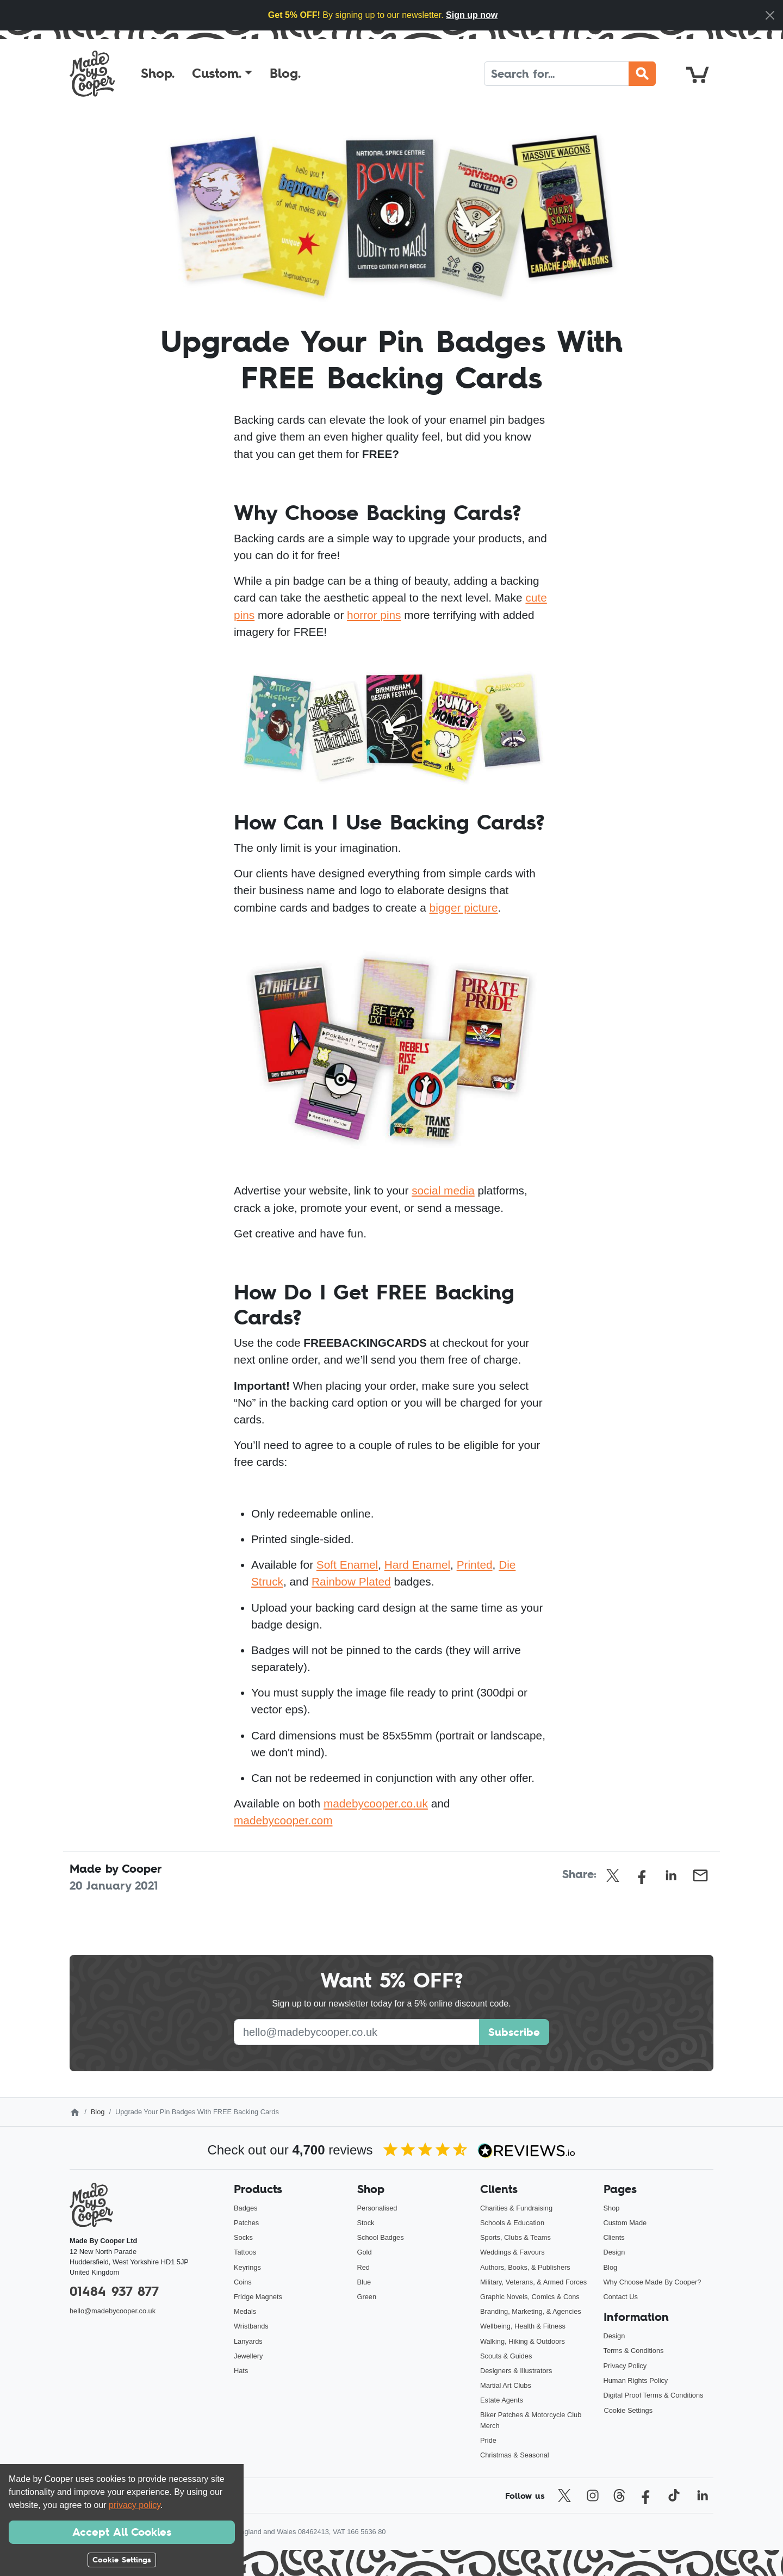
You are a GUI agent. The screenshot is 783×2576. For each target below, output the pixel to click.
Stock (366, 2223)
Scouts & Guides (506, 2356)
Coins (243, 2282)
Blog (98, 2112)
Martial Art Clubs (505, 2385)
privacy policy (134, 2505)
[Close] (770, 15)
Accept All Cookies (121, 2532)
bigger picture (464, 907)
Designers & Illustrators (516, 2371)
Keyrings (247, 2267)
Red (363, 2267)
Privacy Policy (625, 2366)
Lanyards (248, 2341)
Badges (245, 2208)
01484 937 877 (114, 2291)
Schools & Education (512, 2223)
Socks (243, 2237)
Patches (246, 2223)
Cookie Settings (628, 2410)
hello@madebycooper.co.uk (113, 2311)
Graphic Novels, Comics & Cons (530, 2297)
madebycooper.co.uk (376, 1803)
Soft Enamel (347, 1564)
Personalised (377, 2208)
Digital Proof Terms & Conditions (654, 2395)
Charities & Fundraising (516, 2208)
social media (443, 1190)
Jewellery (248, 2356)
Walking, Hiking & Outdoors (522, 2341)
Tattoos (245, 2252)
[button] (222, 73)
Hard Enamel (417, 1564)
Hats (241, 2371)
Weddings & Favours (512, 2252)
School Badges (380, 2237)
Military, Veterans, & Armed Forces (533, 2282)
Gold (364, 2252)
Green (367, 2297)
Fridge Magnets (258, 2297)
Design (614, 2252)
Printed (475, 1564)
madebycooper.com (283, 1820)
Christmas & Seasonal (514, 2455)
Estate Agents (501, 2400)
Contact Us (621, 2297)
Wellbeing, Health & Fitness (523, 2326)
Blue (364, 2282)
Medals (245, 2311)
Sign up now (472, 15)
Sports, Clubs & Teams (515, 2237)
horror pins (374, 615)
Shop (612, 2208)
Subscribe (514, 2032)
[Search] (556, 73)
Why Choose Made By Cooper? (652, 2282)
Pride (488, 2440)
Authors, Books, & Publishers (525, 2267)
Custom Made (625, 2223)
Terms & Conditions (634, 2350)
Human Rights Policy (636, 2380)
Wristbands (251, 2326)
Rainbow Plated (351, 1581)
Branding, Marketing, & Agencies (530, 2311)
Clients (614, 2237)
